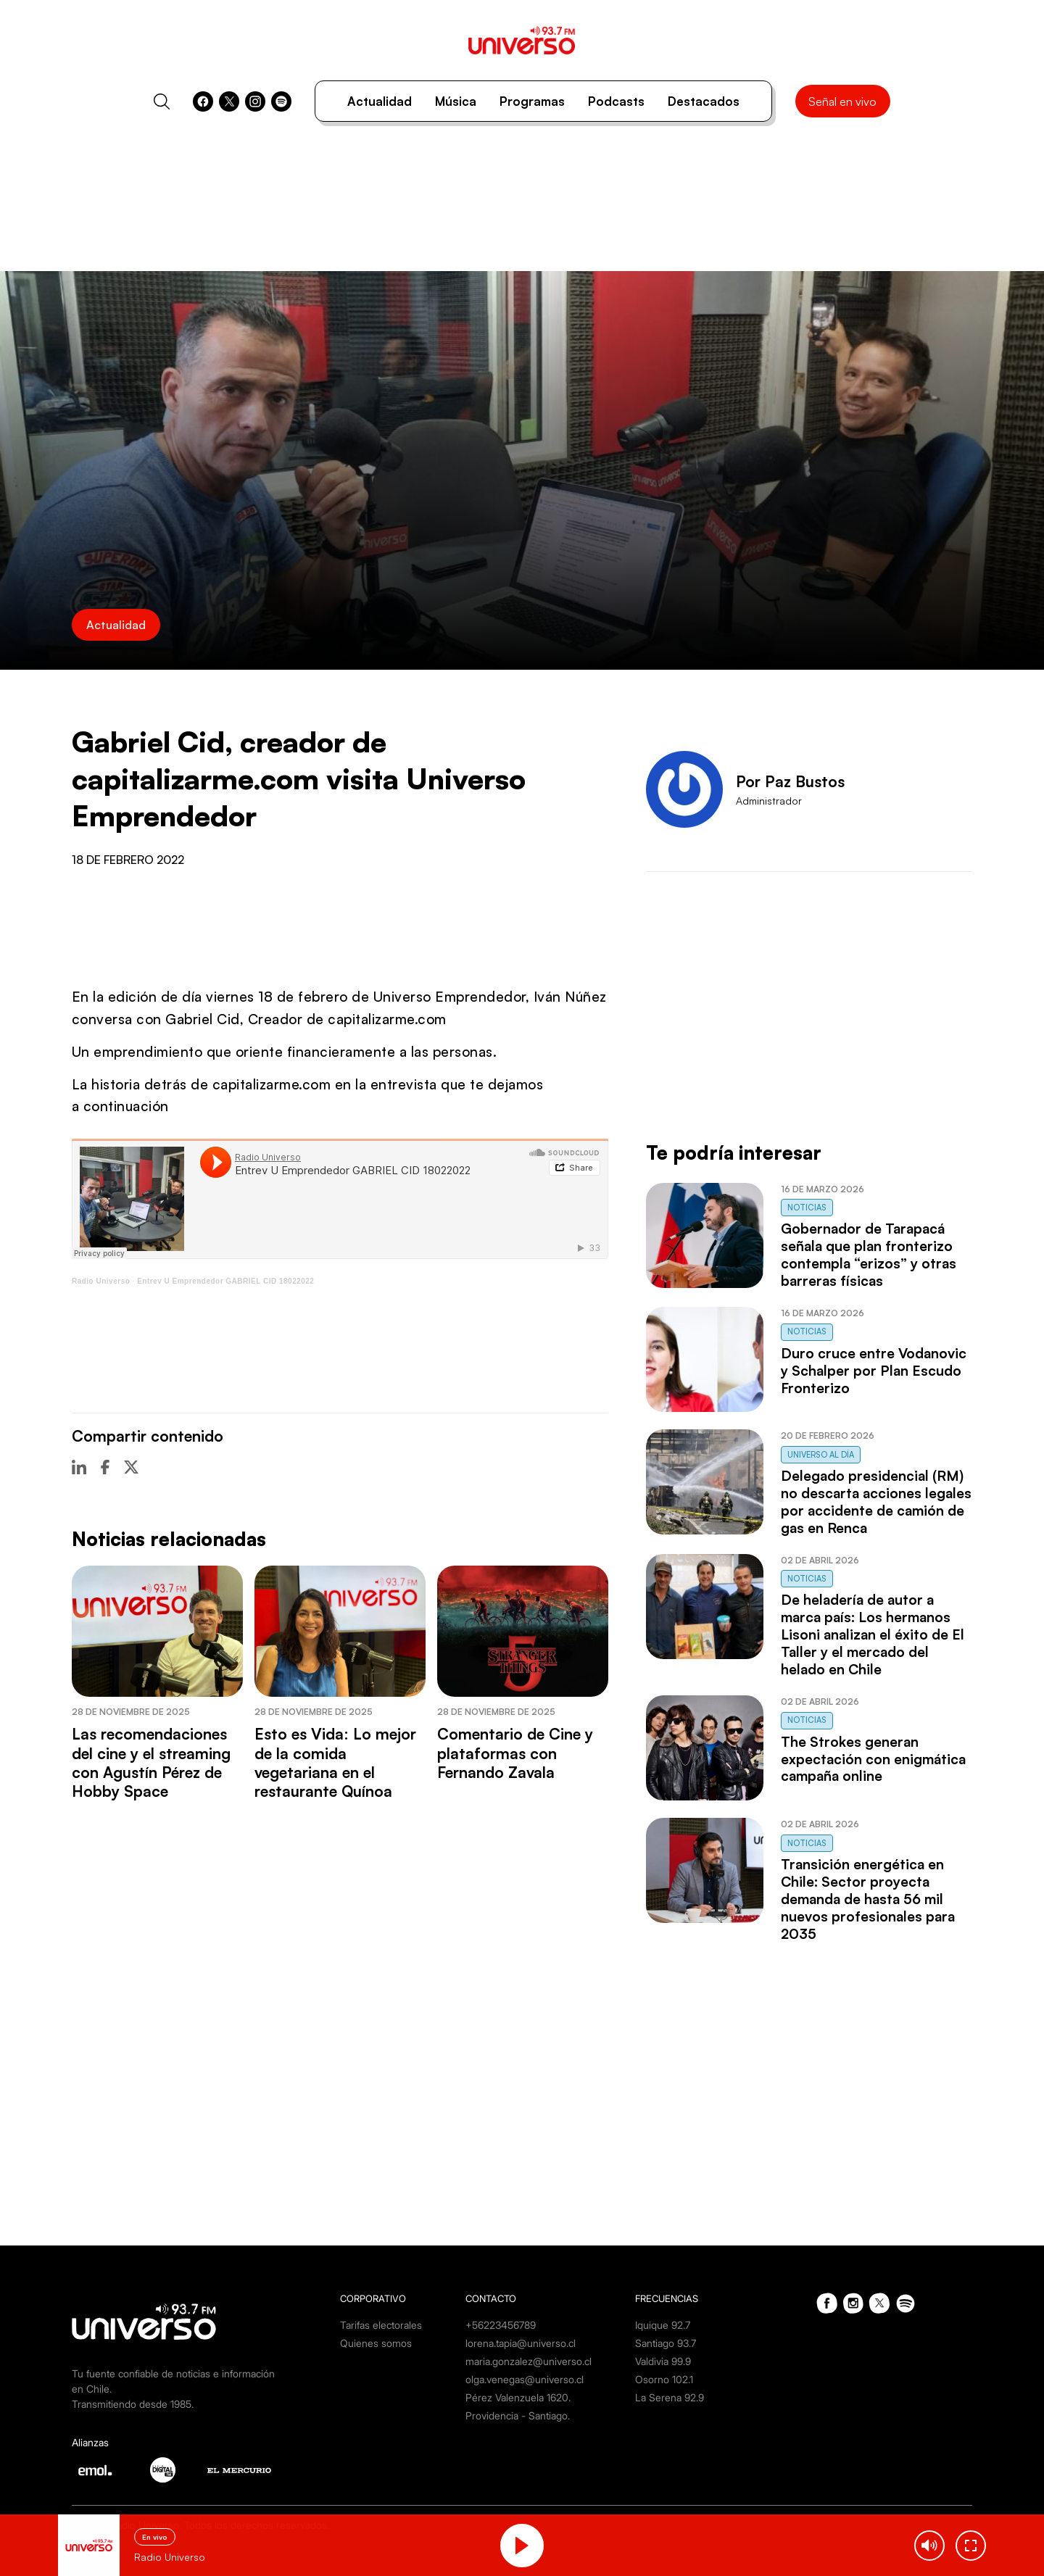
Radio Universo (101, 1281)
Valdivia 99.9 (663, 2361)
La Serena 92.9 (669, 2397)
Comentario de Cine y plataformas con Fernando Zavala (515, 1753)
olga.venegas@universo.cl (524, 2379)
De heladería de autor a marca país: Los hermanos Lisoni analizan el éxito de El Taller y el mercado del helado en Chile (872, 1634)
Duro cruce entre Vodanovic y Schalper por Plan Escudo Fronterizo (873, 1371)
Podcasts (616, 101)
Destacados (704, 101)
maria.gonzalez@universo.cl (528, 2361)
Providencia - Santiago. (517, 2415)
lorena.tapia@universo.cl (520, 2343)
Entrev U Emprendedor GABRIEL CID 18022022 (225, 1281)
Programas (532, 101)
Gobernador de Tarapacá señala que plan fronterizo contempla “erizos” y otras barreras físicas (868, 1254)
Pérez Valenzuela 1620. (518, 2397)
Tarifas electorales (381, 2325)
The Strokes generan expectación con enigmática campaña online (873, 1759)
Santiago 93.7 (665, 2343)
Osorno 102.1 (664, 2379)
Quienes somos (376, 2343)
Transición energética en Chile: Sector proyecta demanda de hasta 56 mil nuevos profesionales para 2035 (868, 1899)
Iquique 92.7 (662, 2325)
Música (455, 101)
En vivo (154, 2537)
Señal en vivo (842, 101)
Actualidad (379, 101)
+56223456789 (500, 2325)
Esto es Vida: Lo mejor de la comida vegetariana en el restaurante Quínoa (335, 1762)
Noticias (806, 1207)
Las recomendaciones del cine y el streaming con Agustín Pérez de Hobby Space (151, 1762)
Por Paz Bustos (790, 781)
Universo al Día (820, 1455)
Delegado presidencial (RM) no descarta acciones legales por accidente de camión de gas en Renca (876, 1502)
